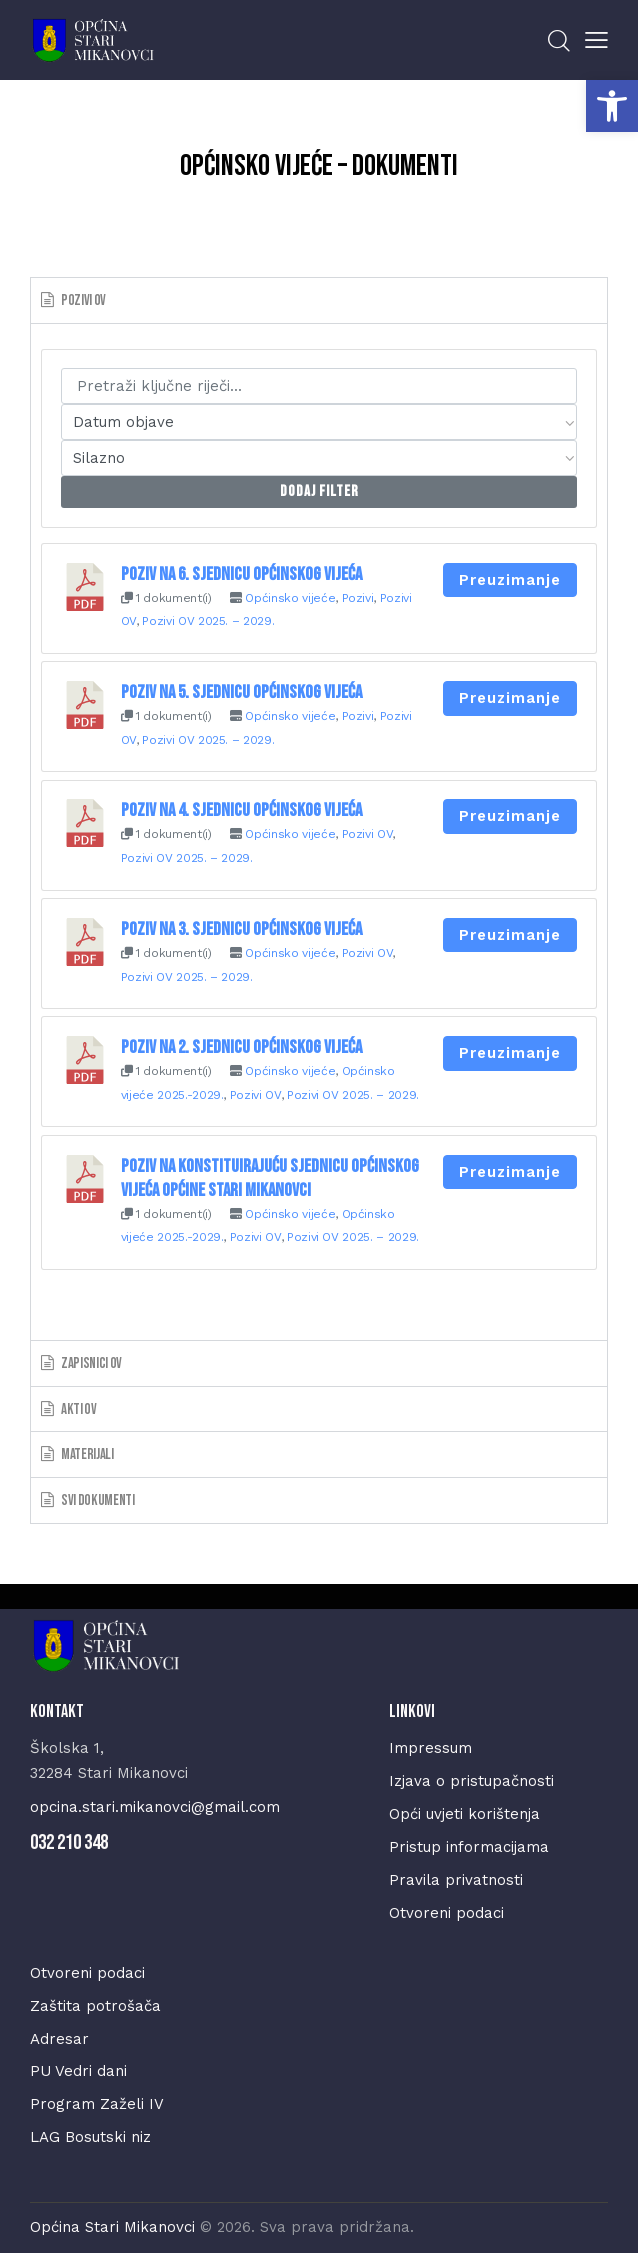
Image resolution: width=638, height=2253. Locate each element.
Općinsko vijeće (290, 598)
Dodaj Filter (319, 491)
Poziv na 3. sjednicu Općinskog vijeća (241, 929)
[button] (612, 106)
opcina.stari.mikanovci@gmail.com (155, 1807)
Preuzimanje (510, 580)
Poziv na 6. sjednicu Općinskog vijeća (241, 574)
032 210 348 (69, 1842)
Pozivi (358, 598)
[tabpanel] (319, 831)
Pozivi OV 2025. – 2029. (208, 621)
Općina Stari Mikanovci (112, 2227)
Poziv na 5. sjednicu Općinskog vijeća (241, 692)
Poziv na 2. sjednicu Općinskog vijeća (241, 1047)
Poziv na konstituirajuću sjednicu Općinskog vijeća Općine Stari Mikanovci (270, 1178)
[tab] (319, 300)
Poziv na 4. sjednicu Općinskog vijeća (241, 810)
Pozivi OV (367, 834)
